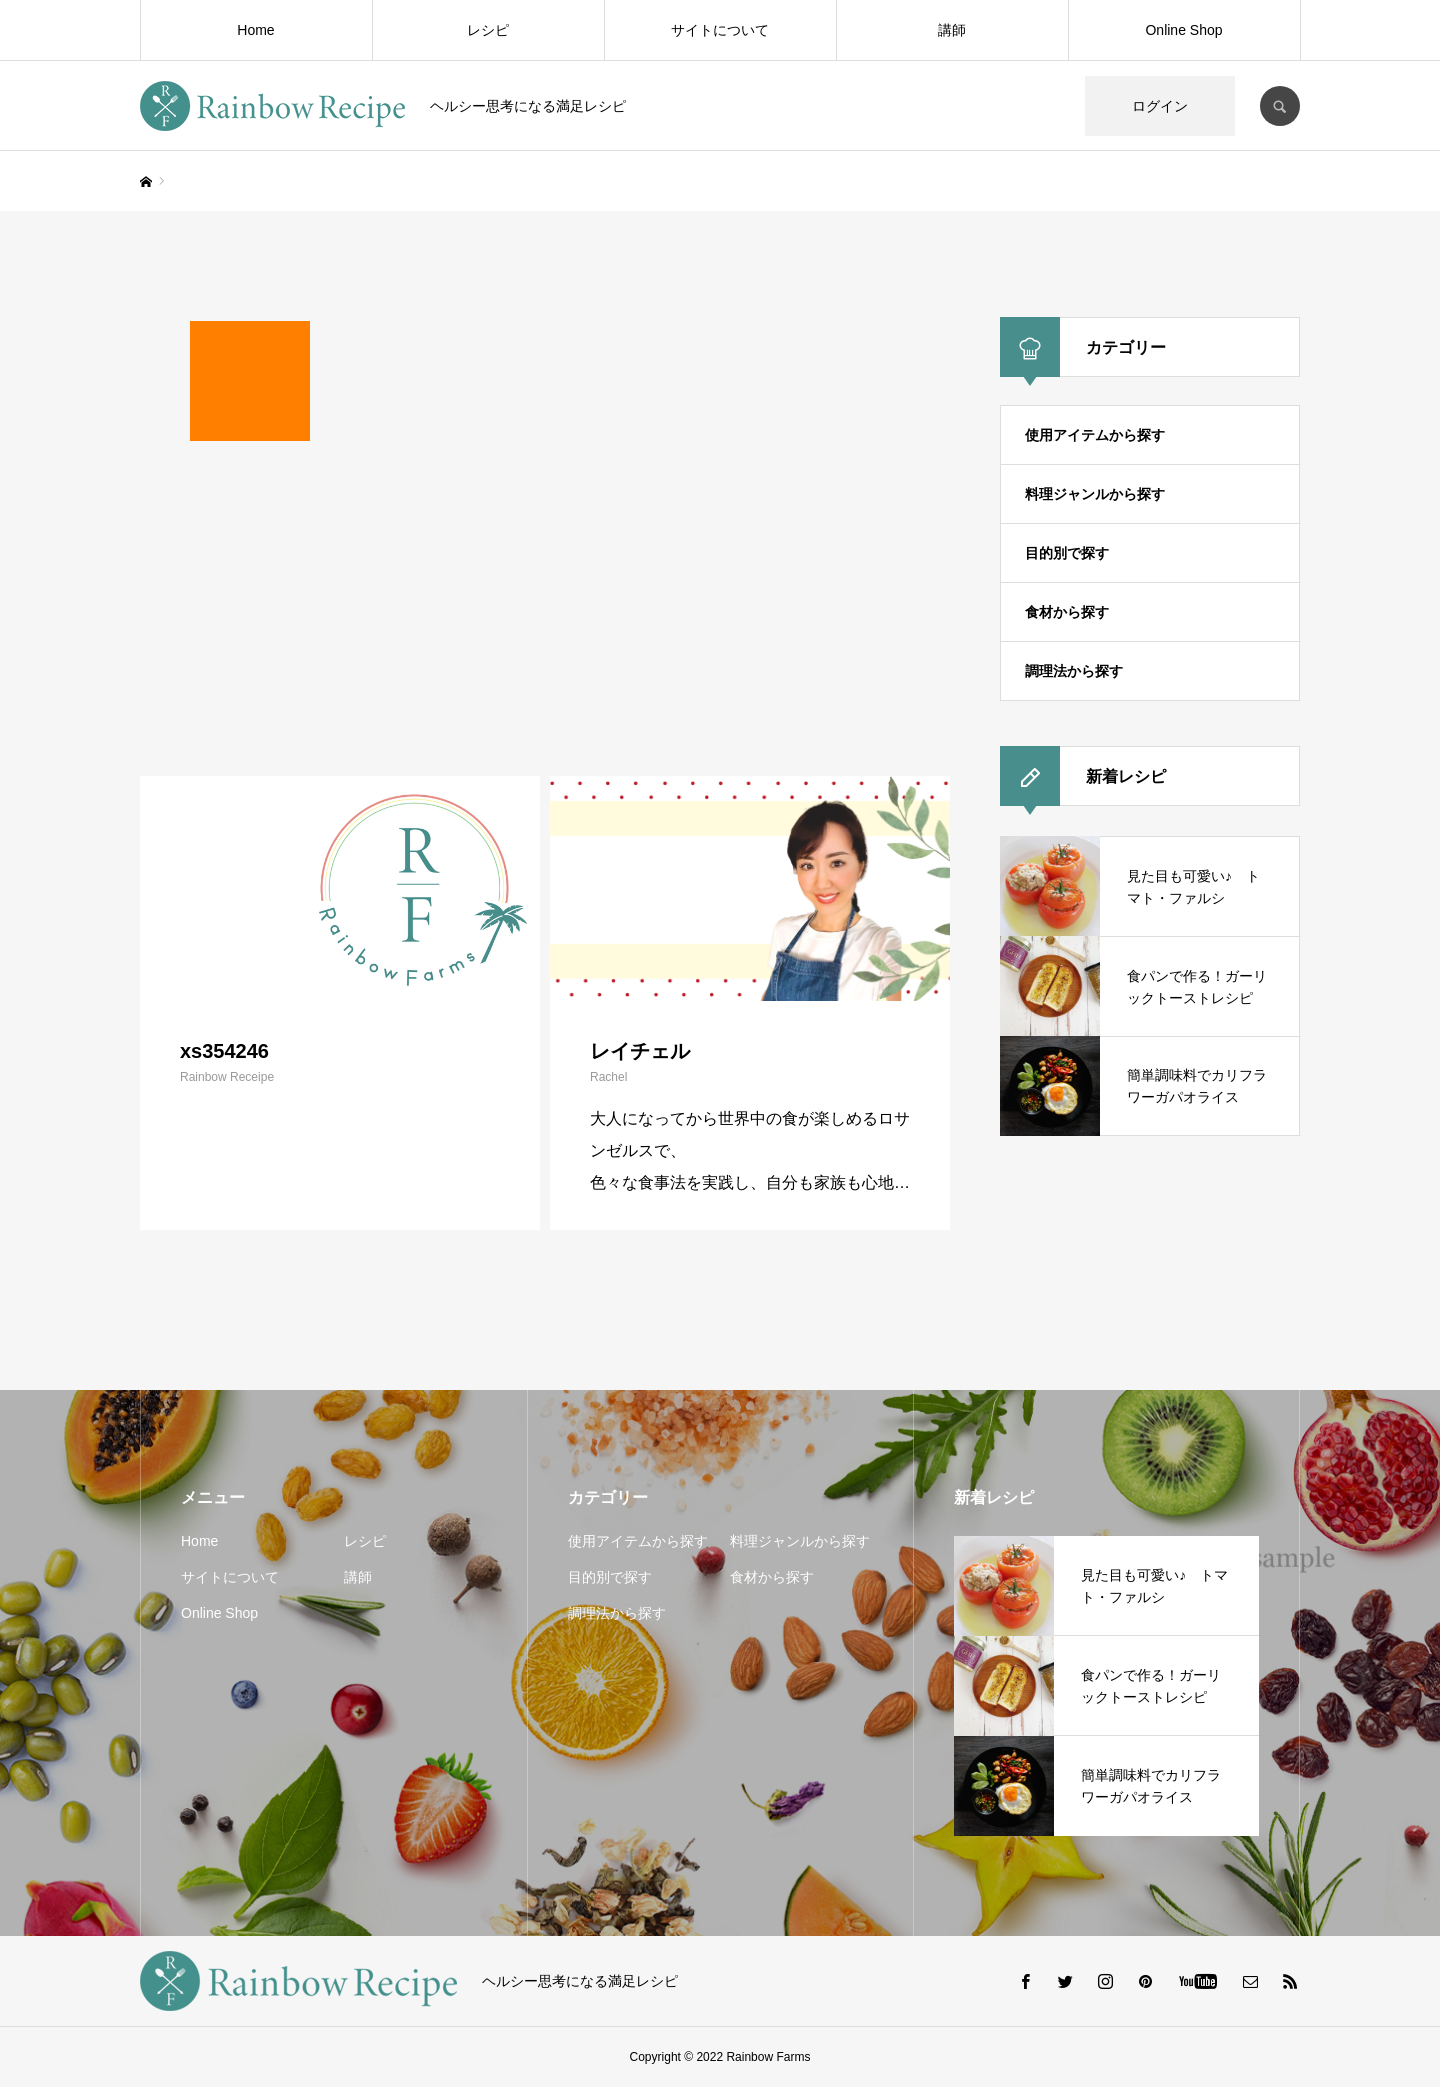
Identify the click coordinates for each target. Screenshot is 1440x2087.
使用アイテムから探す (1095, 435)
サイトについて (720, 30)
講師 (952, 30)
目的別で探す (1067, 553)
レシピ (488, 30)
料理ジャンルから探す (1095, 494)
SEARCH (1280, 106)
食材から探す (1067, 612)
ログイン (1160, 106)
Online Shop (1183, 30)
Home (255, 30)
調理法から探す (1074, 671)
